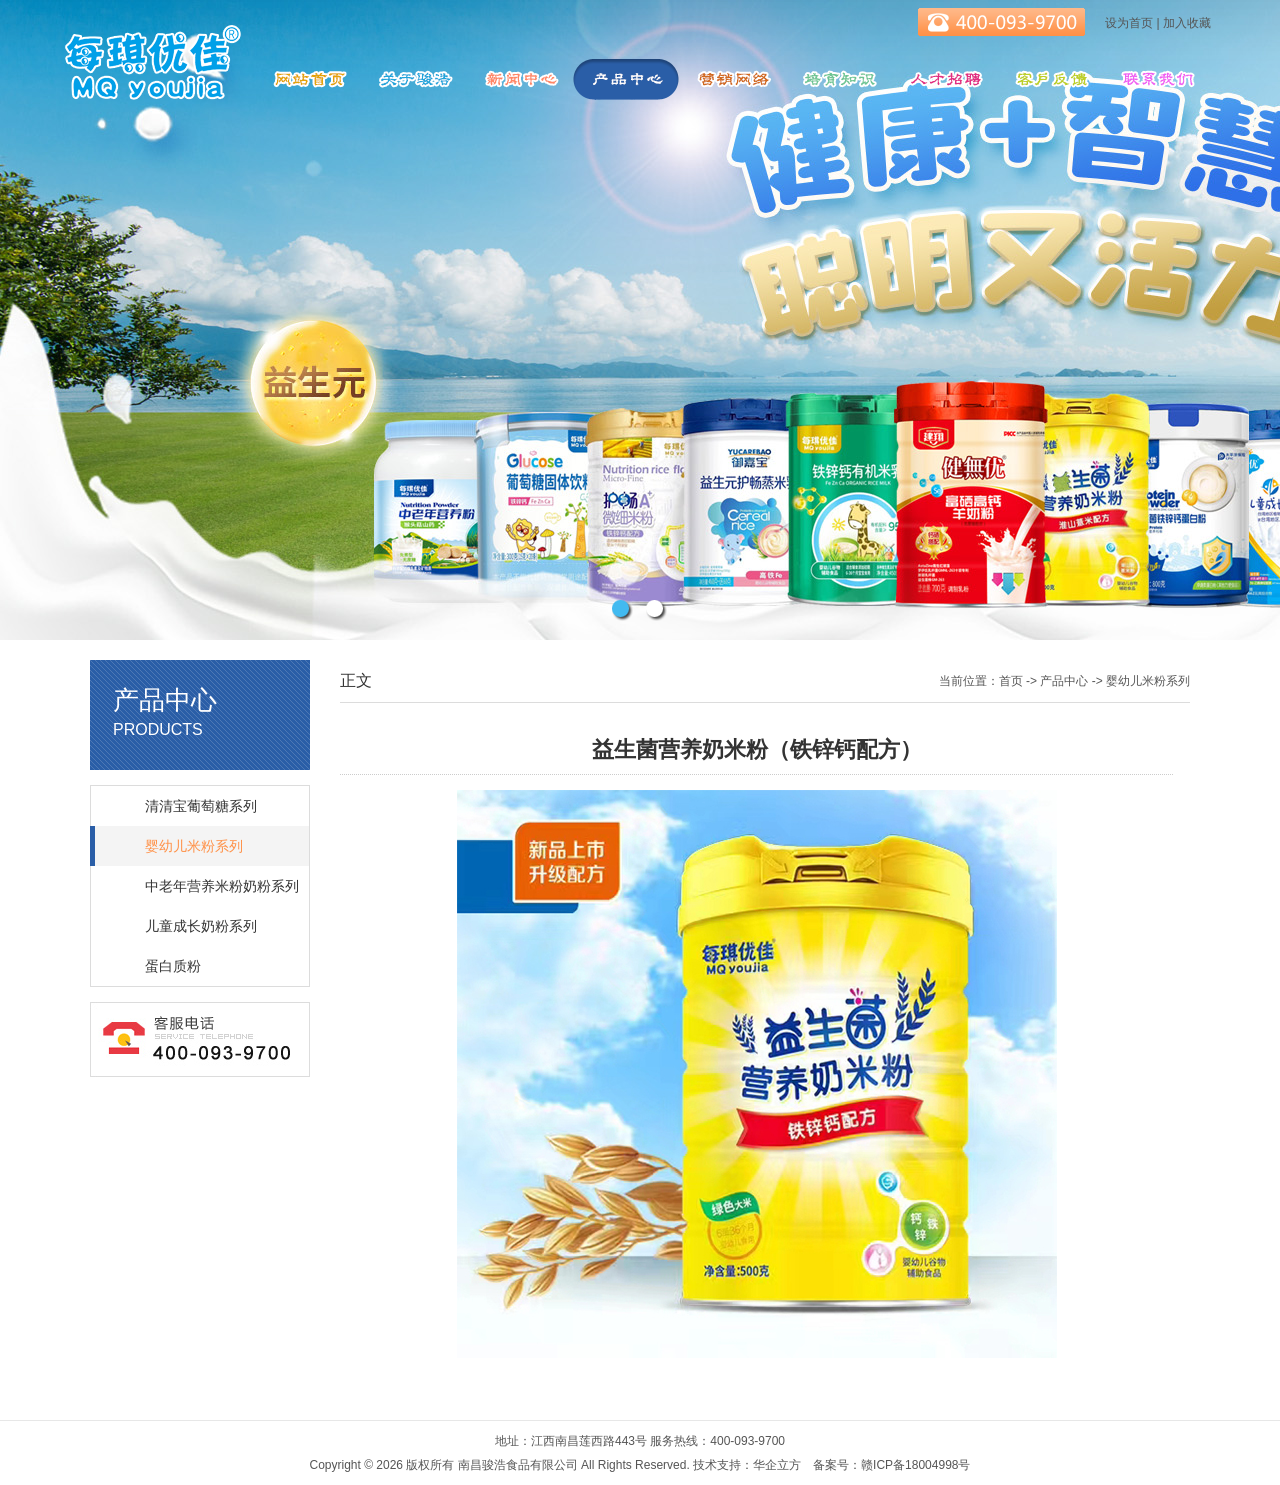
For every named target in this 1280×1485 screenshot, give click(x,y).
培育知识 (838, 79)
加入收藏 (1187, 23)
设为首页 (1129, 23)
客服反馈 (1050, 79)
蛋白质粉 (173, 966)
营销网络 (732, 79)
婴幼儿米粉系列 (194, 846)
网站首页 (308, 79)
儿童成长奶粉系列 (201, 926)
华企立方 (777, 1465)
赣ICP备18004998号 (915, 1465)
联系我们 (1156, 79)
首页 (1011, 681)
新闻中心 (520, 79)
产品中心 (626, 79)
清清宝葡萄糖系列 (201, 806)
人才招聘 (944, 79)
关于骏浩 (414, 79)
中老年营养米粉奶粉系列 (222, 886)
